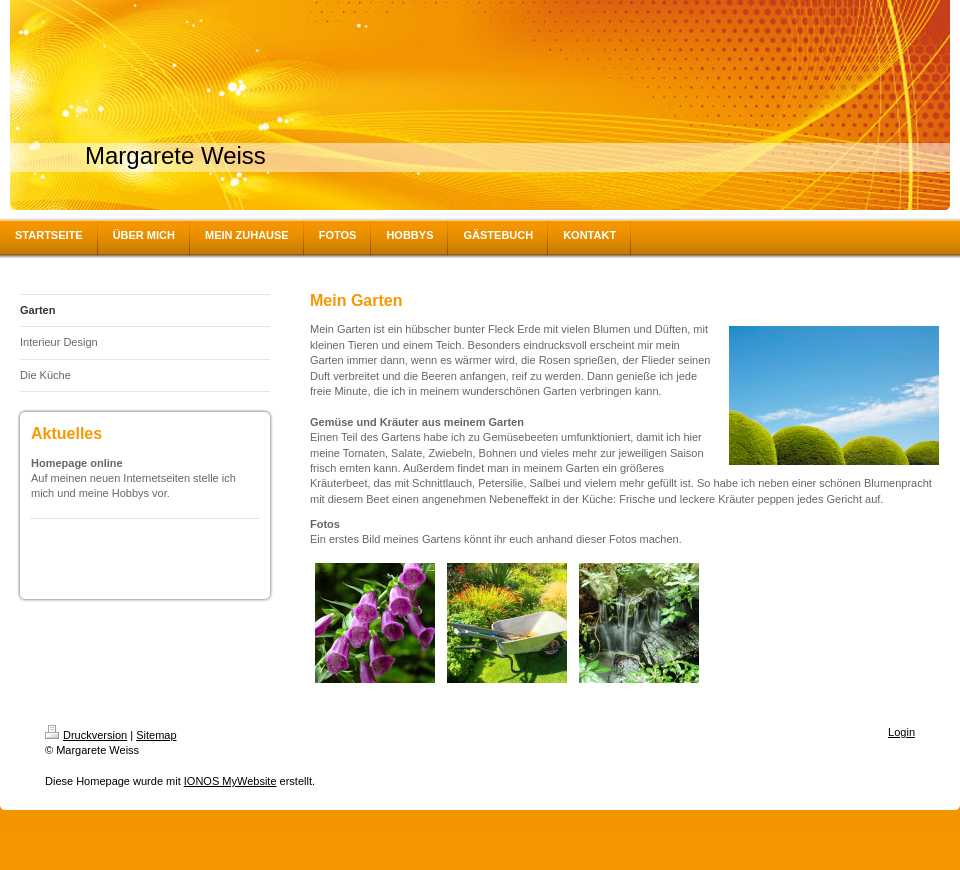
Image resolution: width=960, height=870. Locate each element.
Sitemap (156, 735)
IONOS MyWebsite (230, 781)
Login (901, 732)
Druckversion (86, 735)
